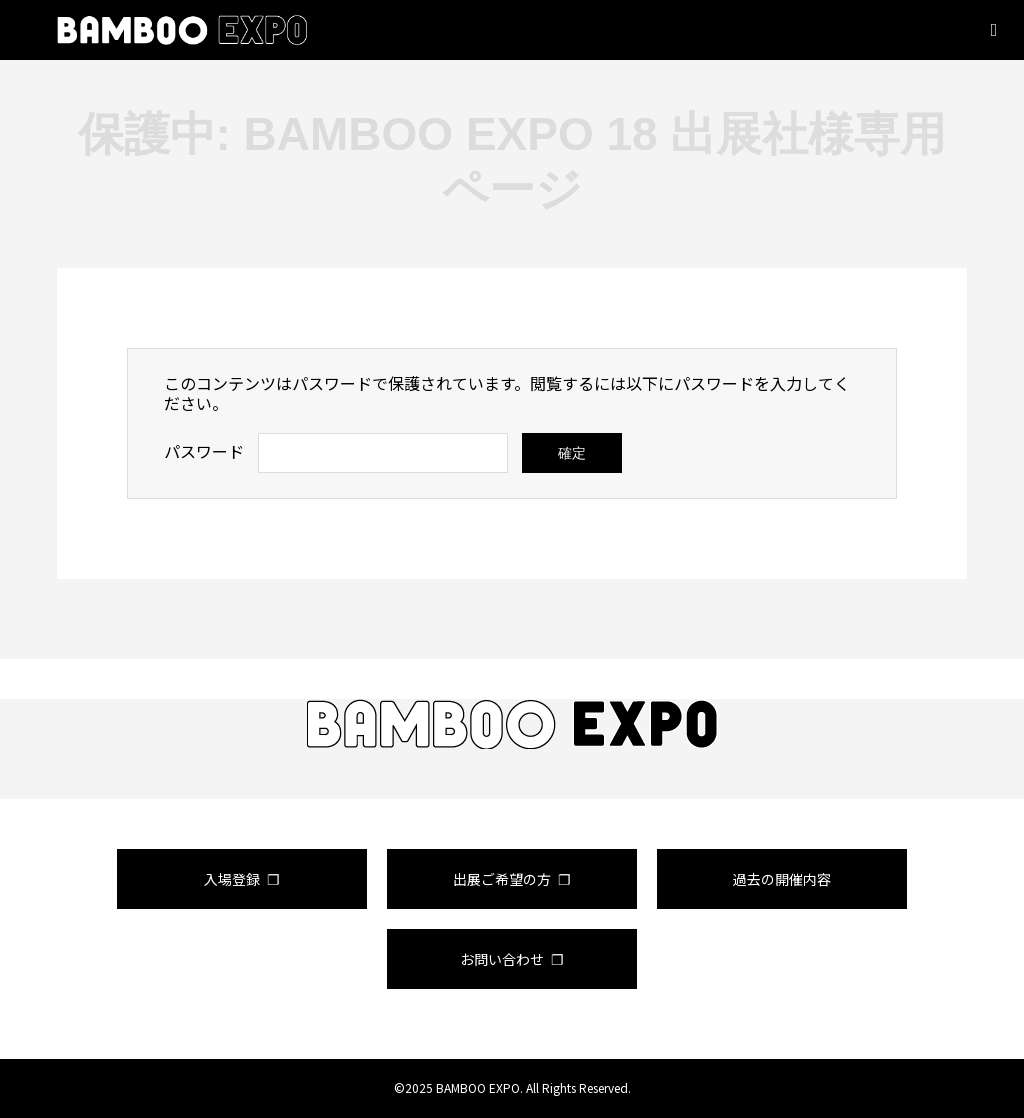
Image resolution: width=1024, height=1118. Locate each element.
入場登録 (232, 879)
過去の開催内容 (782, 879)
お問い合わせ (502, 959)
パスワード (204, 451)
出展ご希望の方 (502, 879)
